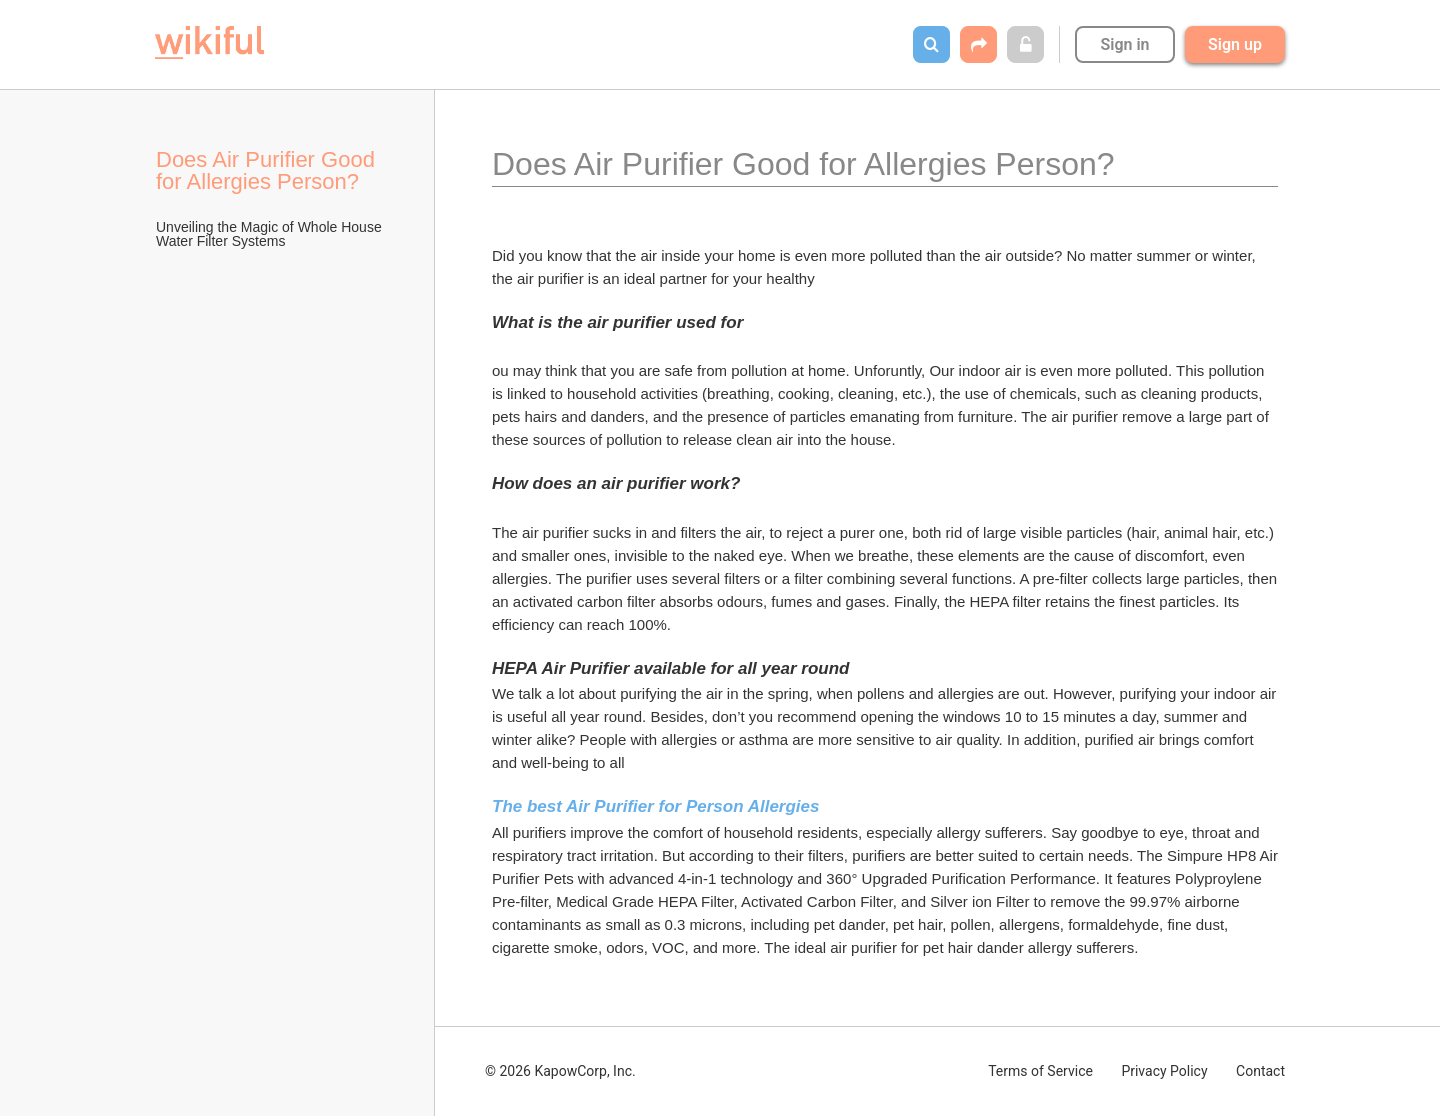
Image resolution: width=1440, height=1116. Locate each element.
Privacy (1164, 1071)
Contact (1260, 1071)
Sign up (1235, 44)
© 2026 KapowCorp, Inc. (560, 1071)
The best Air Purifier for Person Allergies (656, 806)
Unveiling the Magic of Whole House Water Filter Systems (271, 234)
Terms (1040, 1071)
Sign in (1124, 44)
